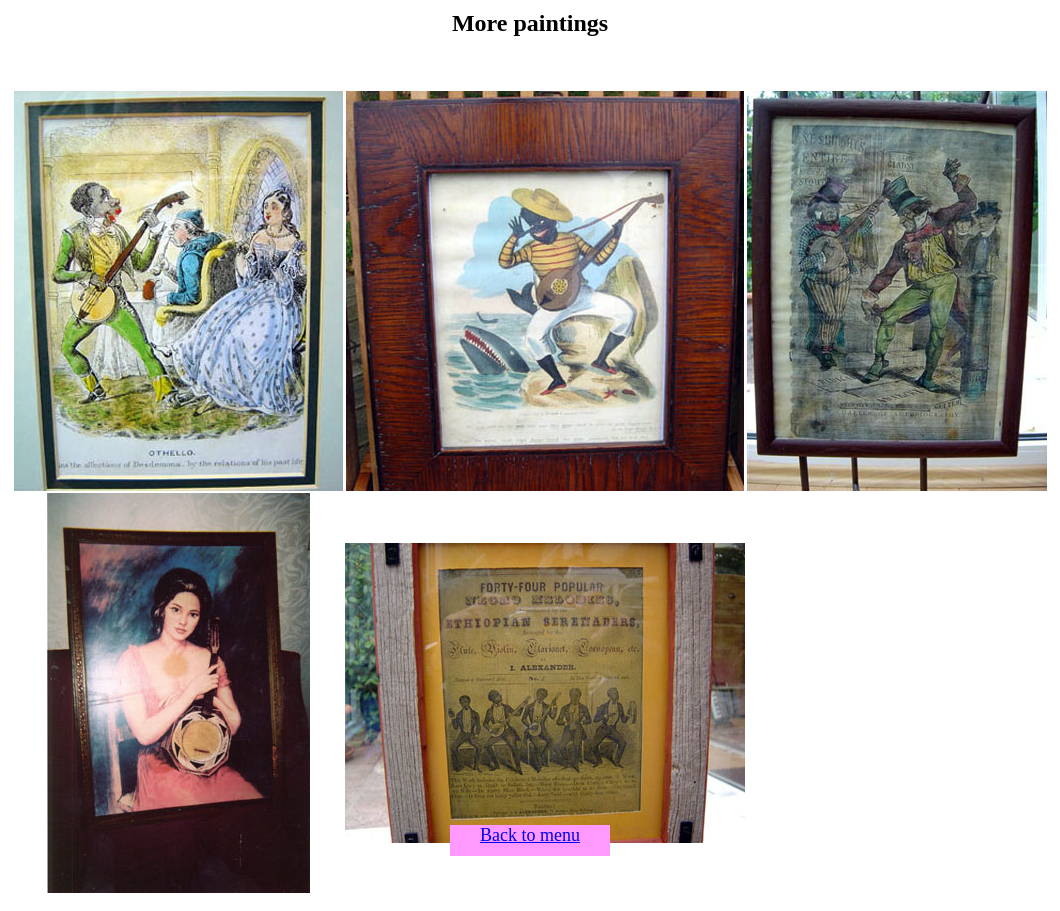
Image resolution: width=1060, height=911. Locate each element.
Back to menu (530, 835)
